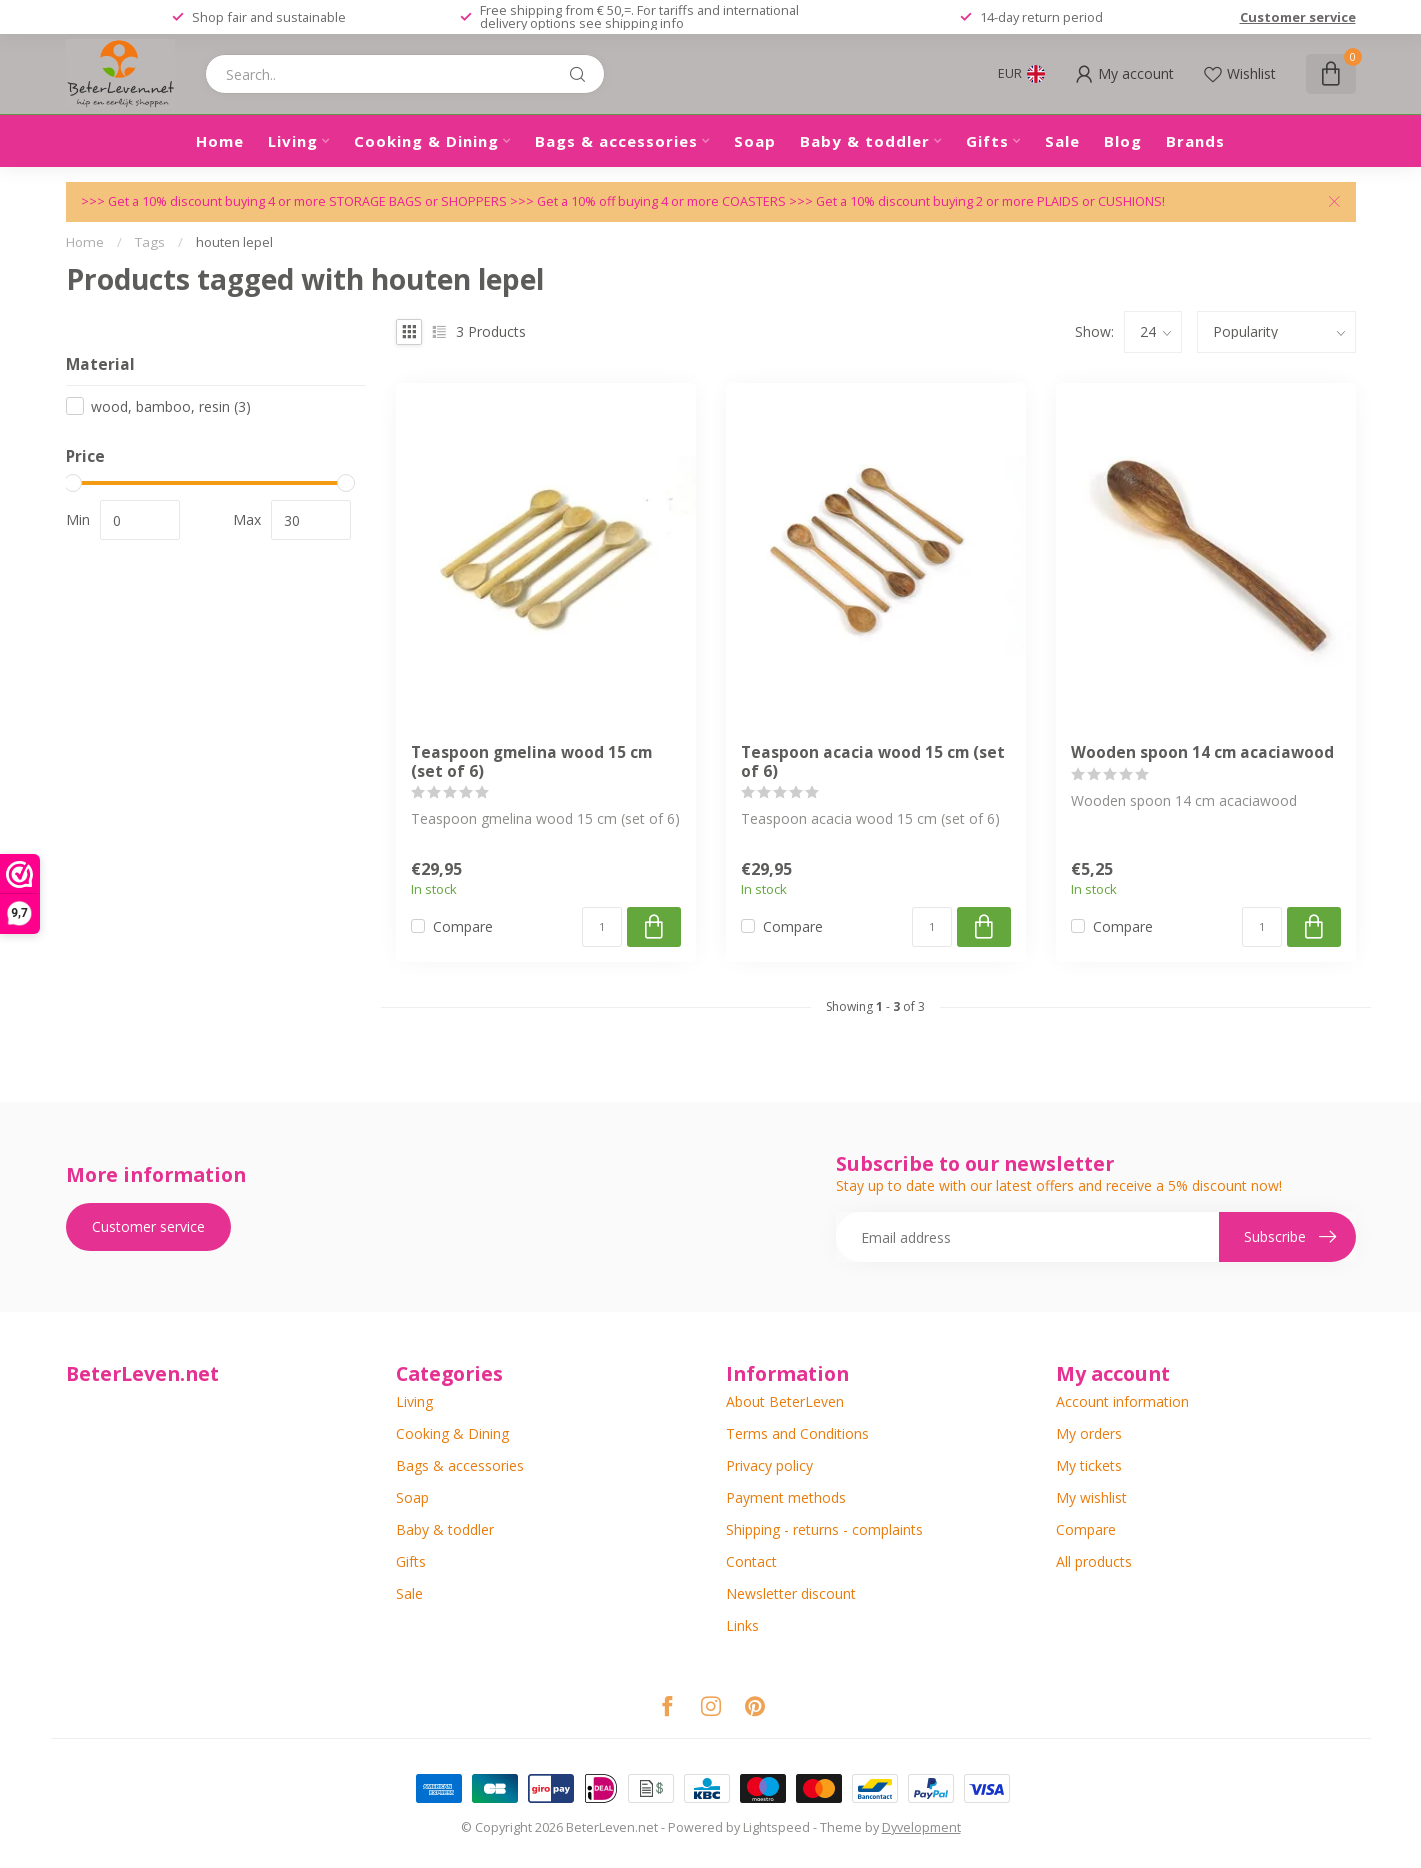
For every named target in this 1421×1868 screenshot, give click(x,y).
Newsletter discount (791, 1593)
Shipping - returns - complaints (824, 1529)
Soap (755, 141)
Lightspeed (776, 1827)
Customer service (1298, 17)
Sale (1062, 141)
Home (220, 141)
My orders (1089, 1433)
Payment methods (786, 1497)
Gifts (987, 141)
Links (742, 1625)
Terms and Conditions (797, 1433)
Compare (463, 926)
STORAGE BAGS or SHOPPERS (419, 201)
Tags (150, 242)
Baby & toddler (865, 141)
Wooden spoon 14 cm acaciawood (1202, 753)
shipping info (644, 23)
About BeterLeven (785, 1401)
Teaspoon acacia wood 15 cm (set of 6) (873, 762)
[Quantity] (602, 927)
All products (1094, 1561)
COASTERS (755, 201)
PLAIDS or (1067, 201)
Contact (751, 1561)
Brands (1195, 141)
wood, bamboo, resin (171, 406)
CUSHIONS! (1131, 201)
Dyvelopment (921, 1827)
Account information (1122, 1401)
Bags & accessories (616, 141)
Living (293, 141)
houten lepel (234, 242)
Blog (1123, 141)
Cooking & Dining (426, 141)
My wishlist (1091, 1497)
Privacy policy (769, 1465)
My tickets (1089, 1465)
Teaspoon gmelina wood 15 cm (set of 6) (531, 762)
